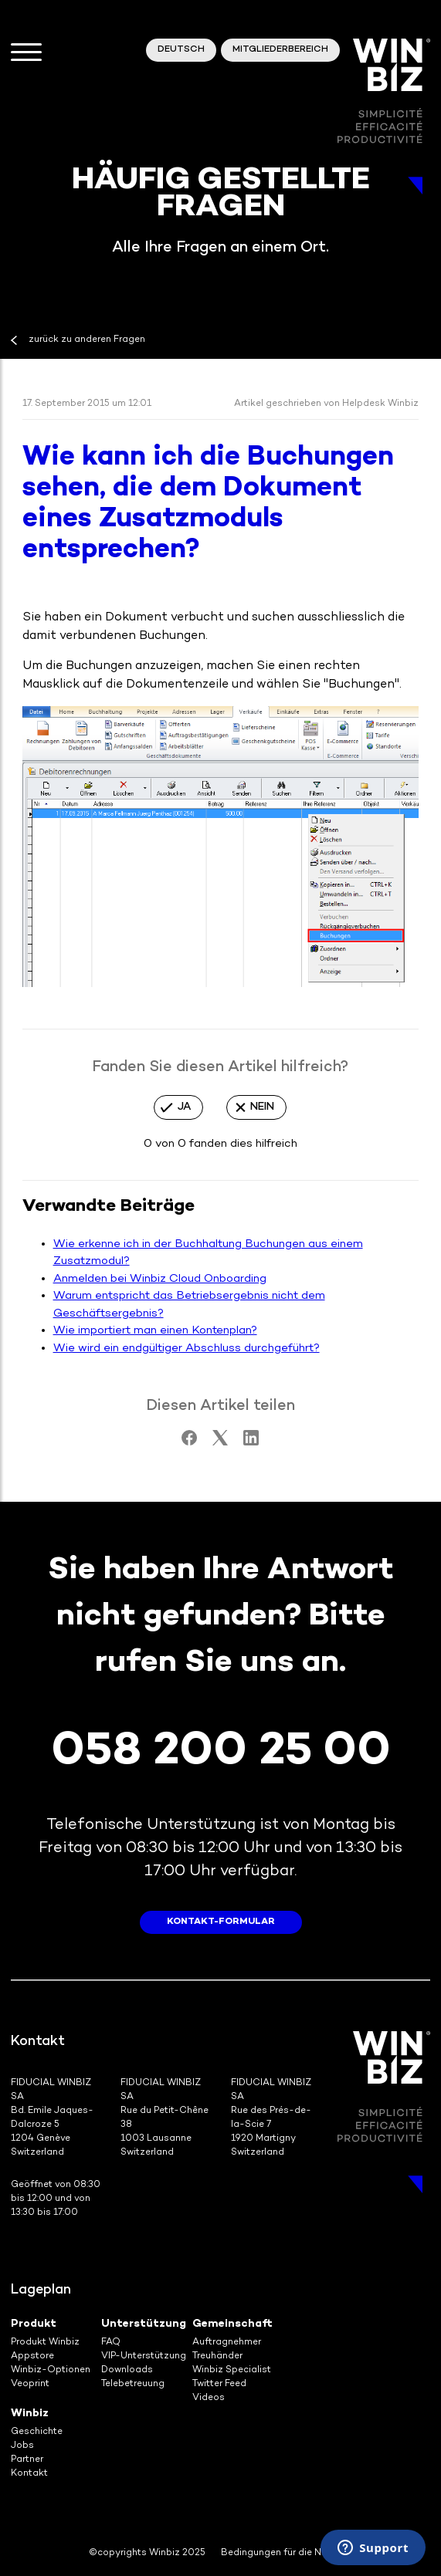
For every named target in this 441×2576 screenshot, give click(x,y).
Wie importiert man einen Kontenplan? (155, 1330)
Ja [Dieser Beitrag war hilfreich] (184, 1107)
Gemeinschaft (232, 2324)
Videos (208, 2398)
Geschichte (37, 2432)
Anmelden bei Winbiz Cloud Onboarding (159, 1279)
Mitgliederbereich (280, 50)
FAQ (110, 2343)
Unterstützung (143, 2324)
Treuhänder (217, 2356)
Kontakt (29, 2474)
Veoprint (30, 2384)
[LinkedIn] (251, 1442)
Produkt (33, 2324)
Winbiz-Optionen (50, 2370)
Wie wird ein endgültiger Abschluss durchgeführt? (186, 1348)
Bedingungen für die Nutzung (287, 2553)
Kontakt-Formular (221, 1922)
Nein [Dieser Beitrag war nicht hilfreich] (262, 1107)
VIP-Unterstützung (143, 2356)
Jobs (22, 2446)
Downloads (127, 2370)
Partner (27, 2460)
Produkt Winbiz (45, 2343)
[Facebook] (189, 1442)
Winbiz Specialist (231, 2370)
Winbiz (30, 2413)
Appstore (32, 2356)
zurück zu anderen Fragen (87, 340)
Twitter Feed (219, 2384)
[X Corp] (220, 1442)
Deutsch (181, 50)
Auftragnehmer (226, 2343)
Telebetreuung (133, 2384)
